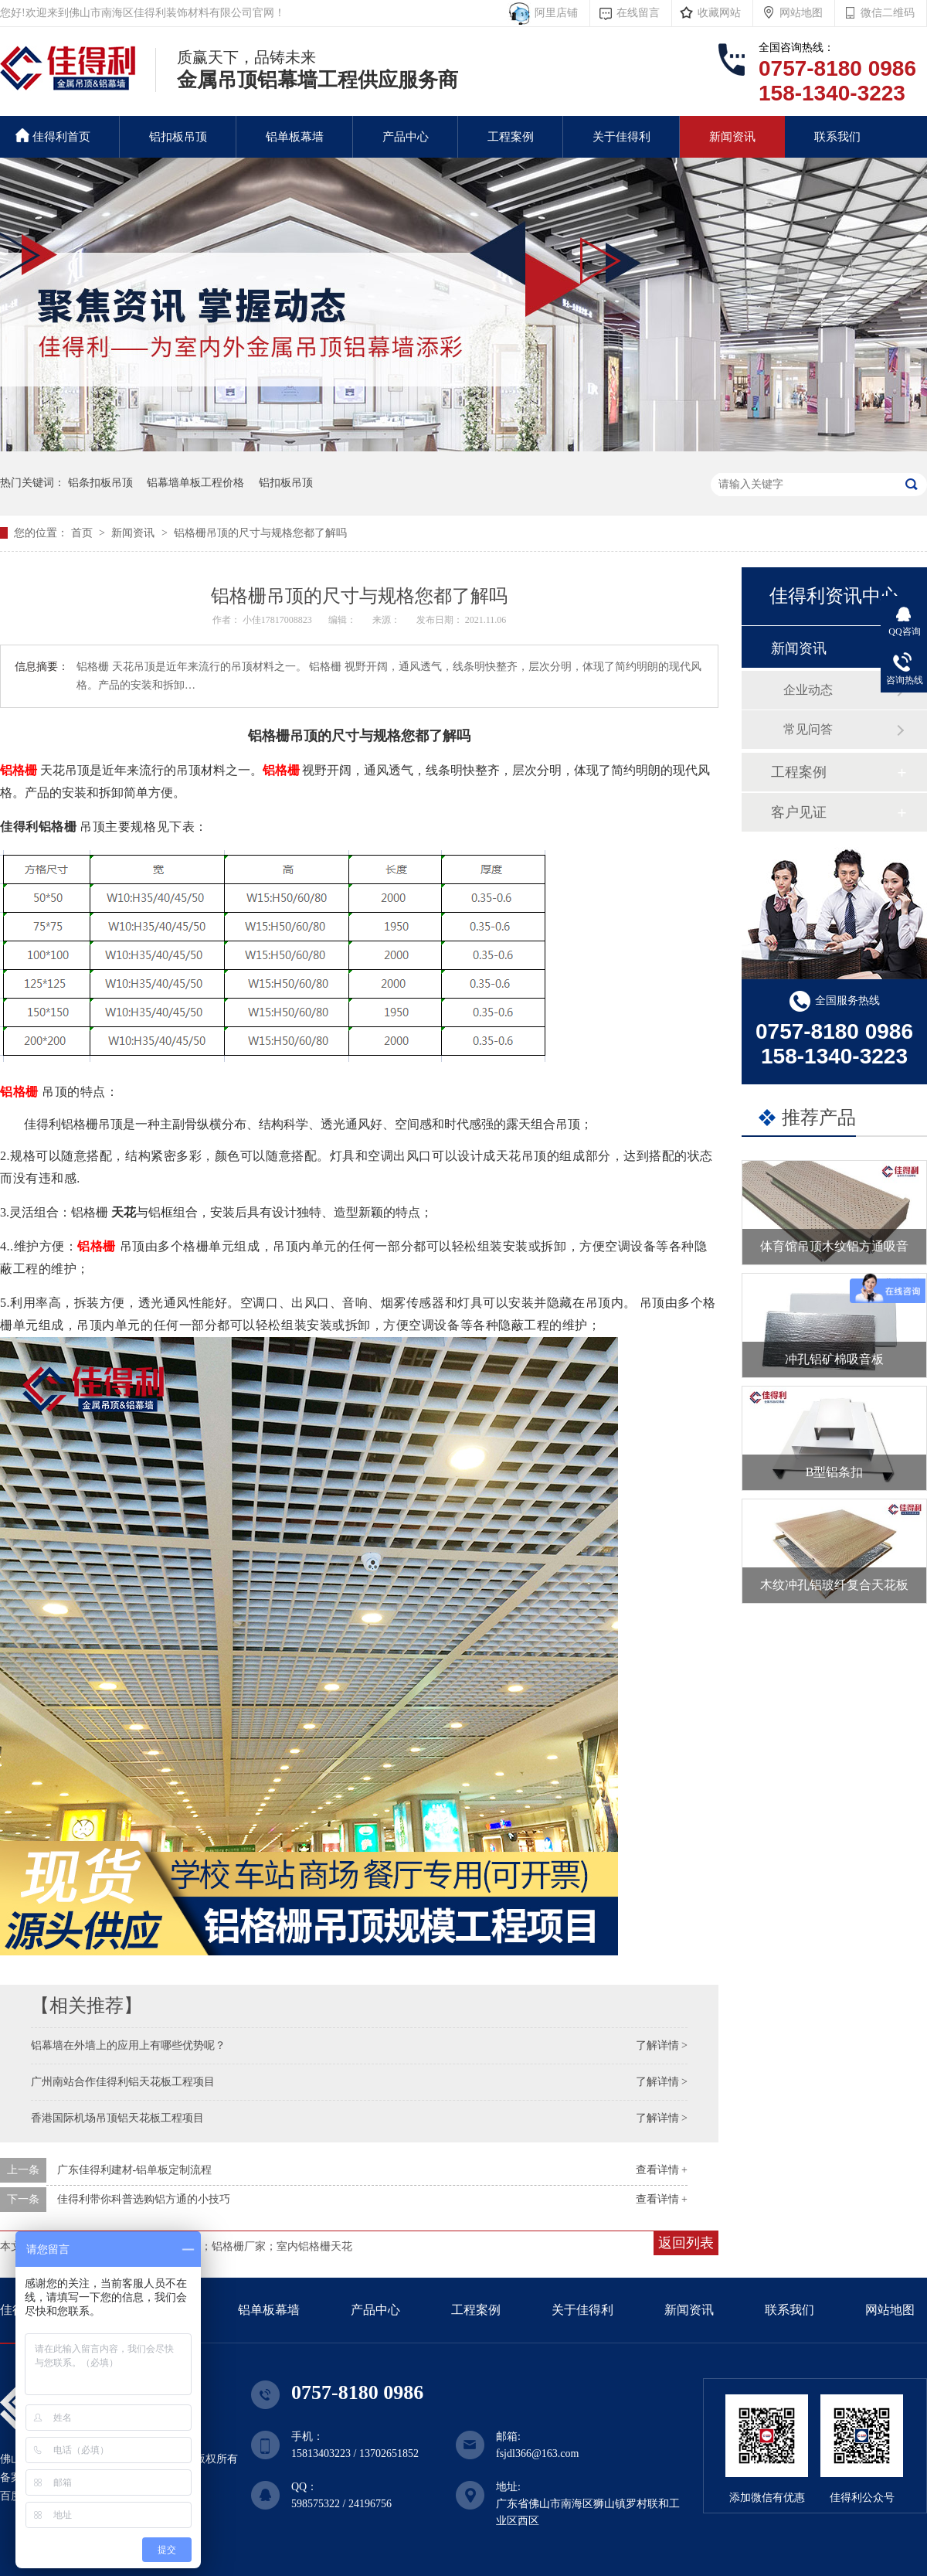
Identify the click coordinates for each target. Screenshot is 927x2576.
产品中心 (405, 137)
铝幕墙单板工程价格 (195, 482)
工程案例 (510, 137)
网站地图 (801, 13)
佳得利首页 (52, 135)
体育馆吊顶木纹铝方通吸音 (834, 1246)
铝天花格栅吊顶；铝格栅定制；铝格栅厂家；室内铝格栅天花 (206, 2246)
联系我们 (837, 137)
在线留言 (638, 13)
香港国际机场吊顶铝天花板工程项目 (117, 2118)
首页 (83, 533)
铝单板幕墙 (295, 137)
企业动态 (808, 689)
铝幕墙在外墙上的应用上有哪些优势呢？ (128, 2045)
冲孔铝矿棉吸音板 (834, 1359)
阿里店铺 (553, 13)
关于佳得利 (621, 137)
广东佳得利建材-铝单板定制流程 (134, 2170)
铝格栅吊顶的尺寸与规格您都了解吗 (260, 533)
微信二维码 (888, 13)
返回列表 (686, 2243)
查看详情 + (662, 2170)
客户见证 (799, 812)
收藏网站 (719, 13)
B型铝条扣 (835, 1472)
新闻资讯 (732, 137)
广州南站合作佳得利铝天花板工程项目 (123, 2082)
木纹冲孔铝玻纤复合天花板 (834, 1584)
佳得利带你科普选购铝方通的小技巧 (143, 2199)
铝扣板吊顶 (178, 137)
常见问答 (808, 729)
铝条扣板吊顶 (100, 482)
